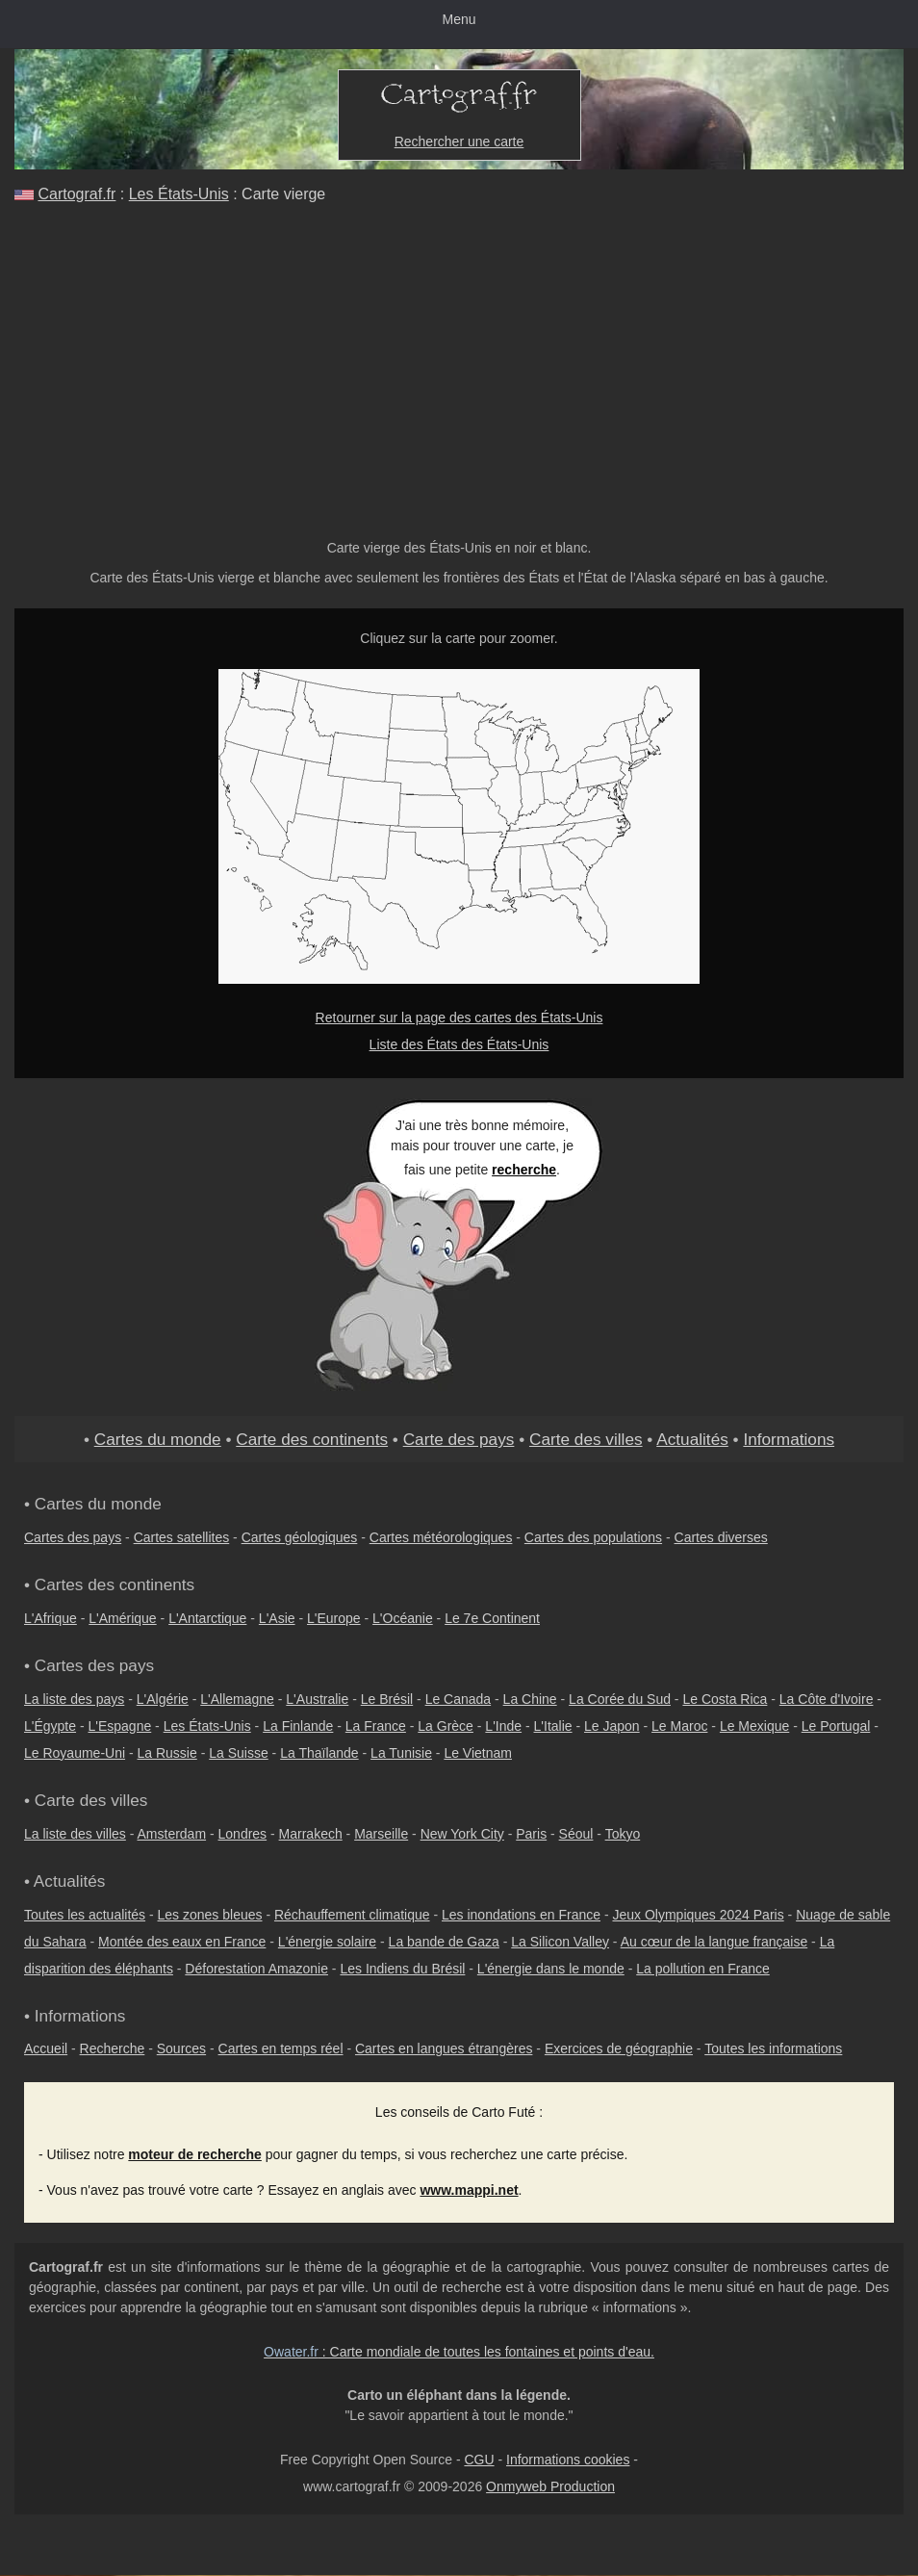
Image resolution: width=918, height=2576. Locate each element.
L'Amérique (122, 1618)
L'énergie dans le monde (551, 1968)
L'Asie (277, 1618)
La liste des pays (74, 1699)
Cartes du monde (157, 1439)
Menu (458, 19)
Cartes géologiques (300, 1537)
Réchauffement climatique (352, 1914)
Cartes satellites (182, 1537)
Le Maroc (679, 1726)
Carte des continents (312, 1439)
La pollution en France (703, 1968)
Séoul (576, 1834)
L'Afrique (50, 1618)
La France (375, 1726)
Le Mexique (754, 1726)
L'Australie (317, 1699)
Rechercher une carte (459, 141)
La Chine (530, 1699)
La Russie (167, 1753)
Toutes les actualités (84, 1914)
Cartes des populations (593, 1537)
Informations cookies (567, 2459)
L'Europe (334, 1618)
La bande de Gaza (444, 1941)
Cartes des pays (72, 1537)
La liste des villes (75, 1834)
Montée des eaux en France (182, 1941)
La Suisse (238, 1753)
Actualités (692, 1439)
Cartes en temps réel (281, 2048)
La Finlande (298, 1726)
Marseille (381, 1834)
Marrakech (311, 1834)
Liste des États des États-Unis (459, 1044)
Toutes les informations (773, 2048)
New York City (462, 1834)
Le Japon (612, 1726)
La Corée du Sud (620, 1699)
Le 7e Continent (492, 1618)
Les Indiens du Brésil (402, 1968)
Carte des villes (586, 1439)
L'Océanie (402, 1618)
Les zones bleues (210, 1914)
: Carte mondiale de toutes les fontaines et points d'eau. (459, 2351)
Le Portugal (836, 1726)
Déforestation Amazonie (256, 1968)
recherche (524, 1169)
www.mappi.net (469, 2190)
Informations (788, 1439)
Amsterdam (172, 1834)
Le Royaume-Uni (74, 1753)
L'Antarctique (207, 1618)
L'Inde (503, 1726)
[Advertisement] (459, 364)
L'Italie (553, 1726)
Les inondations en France (521, 1914)
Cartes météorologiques (441, 1537)
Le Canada (458, 1699)
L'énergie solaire (327, 1941)
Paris (531, 1834)
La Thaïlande (319, 1753)
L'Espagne (120, 1726)
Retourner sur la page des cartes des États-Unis (459, 1017)
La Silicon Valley (560, 1941)
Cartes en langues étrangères (443, 2048)
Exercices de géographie (619, 2048)
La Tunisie (401, 1753)
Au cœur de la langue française (714, 1941)
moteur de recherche (195, 2154)
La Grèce (445, 1726)
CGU (479, 2459)
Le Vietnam (478, 1753)
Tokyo (623, 1834)
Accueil (45, 2048)
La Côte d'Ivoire (826, 1699)
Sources (181, 2048)
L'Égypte (50, 1726)
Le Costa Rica (724, 1699)
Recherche (112, 2048)
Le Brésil (387, 1699)
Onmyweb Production (550, 2486)
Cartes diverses (721, 1537)
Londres (243, 1834)
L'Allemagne (237, 1699)
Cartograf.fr (76, 194)
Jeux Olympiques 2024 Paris (697, 1914)
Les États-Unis (179, 194)
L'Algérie (163, 1699)
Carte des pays (459, 1439)
